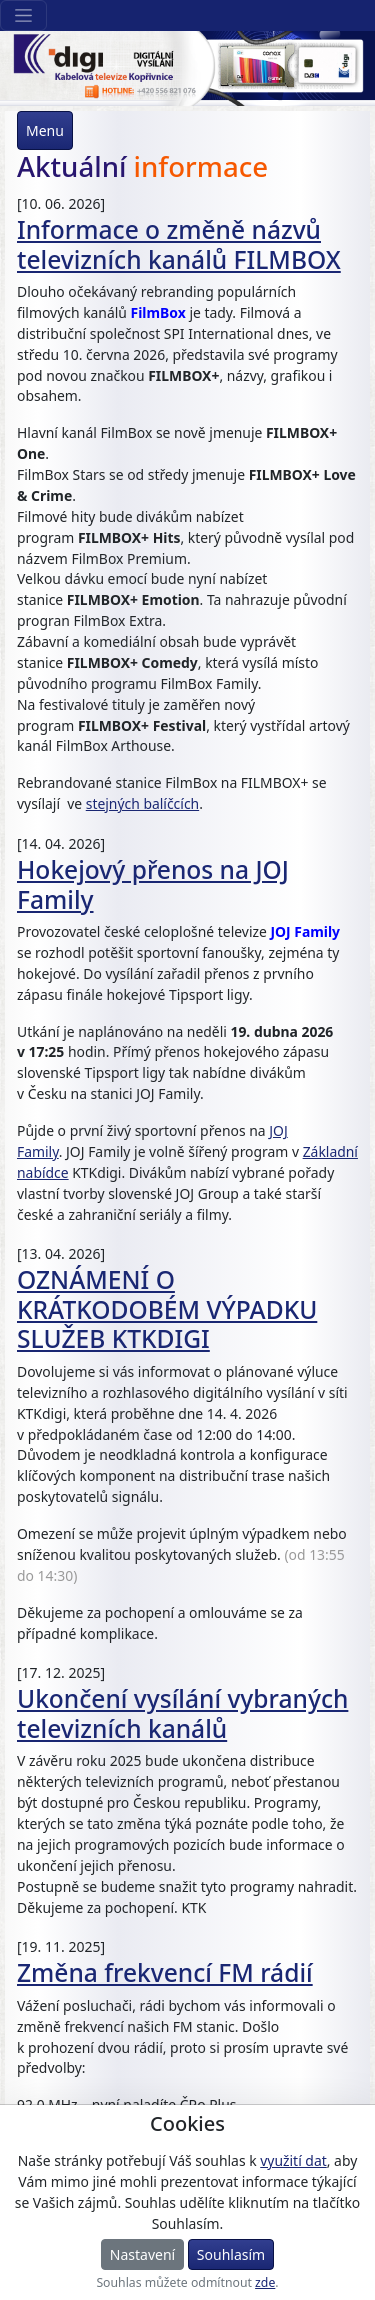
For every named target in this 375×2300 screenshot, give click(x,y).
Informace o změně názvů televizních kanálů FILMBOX (179, 244)
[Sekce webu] (23, 15)
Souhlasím (231, 2254)
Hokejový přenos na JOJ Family (153, 884)
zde (265, 2282)
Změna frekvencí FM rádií (165, 1972)
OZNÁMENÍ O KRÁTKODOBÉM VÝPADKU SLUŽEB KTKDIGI (167, 1309)
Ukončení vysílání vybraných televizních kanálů (182, 1713)
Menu (45, 130)
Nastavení (142, 2254)
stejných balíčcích (142, 803)
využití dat (293, 2160)
